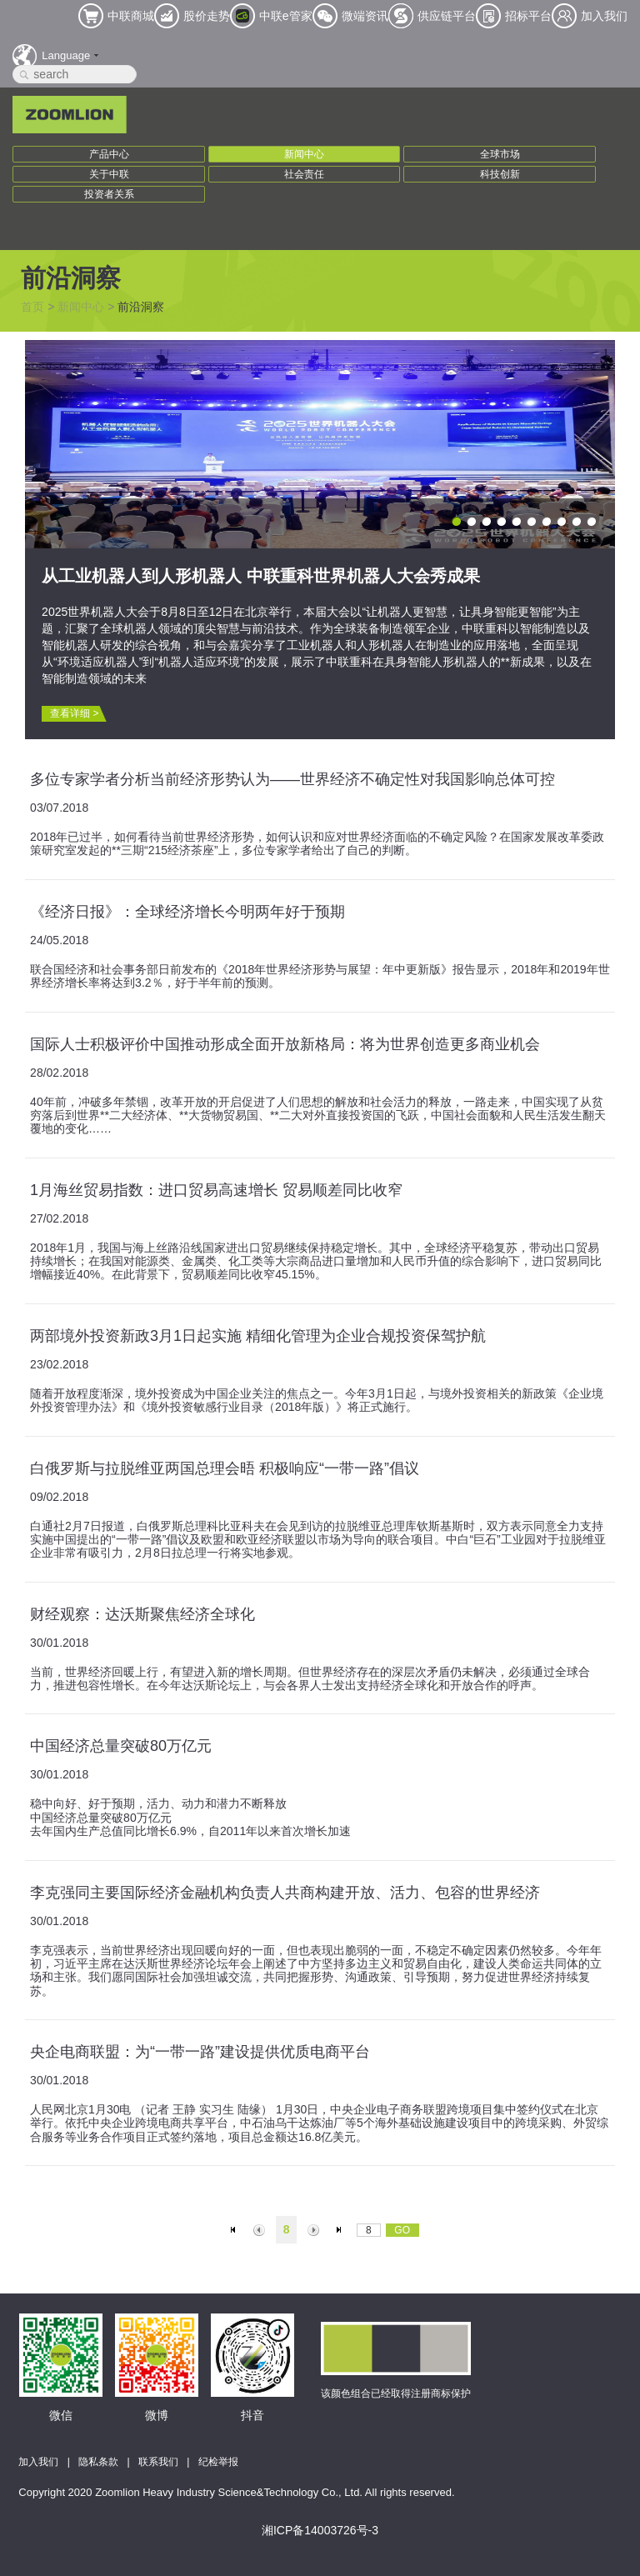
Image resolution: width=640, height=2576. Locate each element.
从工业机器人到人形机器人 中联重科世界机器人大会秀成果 (261, 576)
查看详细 (74, 713)
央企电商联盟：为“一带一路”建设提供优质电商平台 (200, 2051)
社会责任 (304, 174)
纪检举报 (218, 2462)
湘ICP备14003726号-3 (320, 2530)
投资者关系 (109, 194)
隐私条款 (98, 2462)
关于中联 (109, 174)
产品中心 (109, 154)
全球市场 (500, 154)
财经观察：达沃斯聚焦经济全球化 (142, 1614)
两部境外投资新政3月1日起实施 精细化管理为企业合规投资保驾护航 (258, 1336)
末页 (341, 2230)
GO (402, 2230)
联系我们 (158, 2462)
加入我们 (38, 2462)
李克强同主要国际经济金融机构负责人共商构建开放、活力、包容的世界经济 (285, 1892)
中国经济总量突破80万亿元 (121, 1746)
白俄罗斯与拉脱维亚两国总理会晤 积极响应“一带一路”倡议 (224, 1468)
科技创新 (500, 174)
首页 (32, 306)
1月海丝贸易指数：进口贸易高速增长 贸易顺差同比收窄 (216, 1190)
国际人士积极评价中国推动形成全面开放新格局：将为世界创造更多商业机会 (285, 1044)
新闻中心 (304, 154)
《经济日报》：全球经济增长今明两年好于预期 (187, 911)
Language (66, 55)
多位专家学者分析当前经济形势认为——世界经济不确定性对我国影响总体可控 (292, 779)
